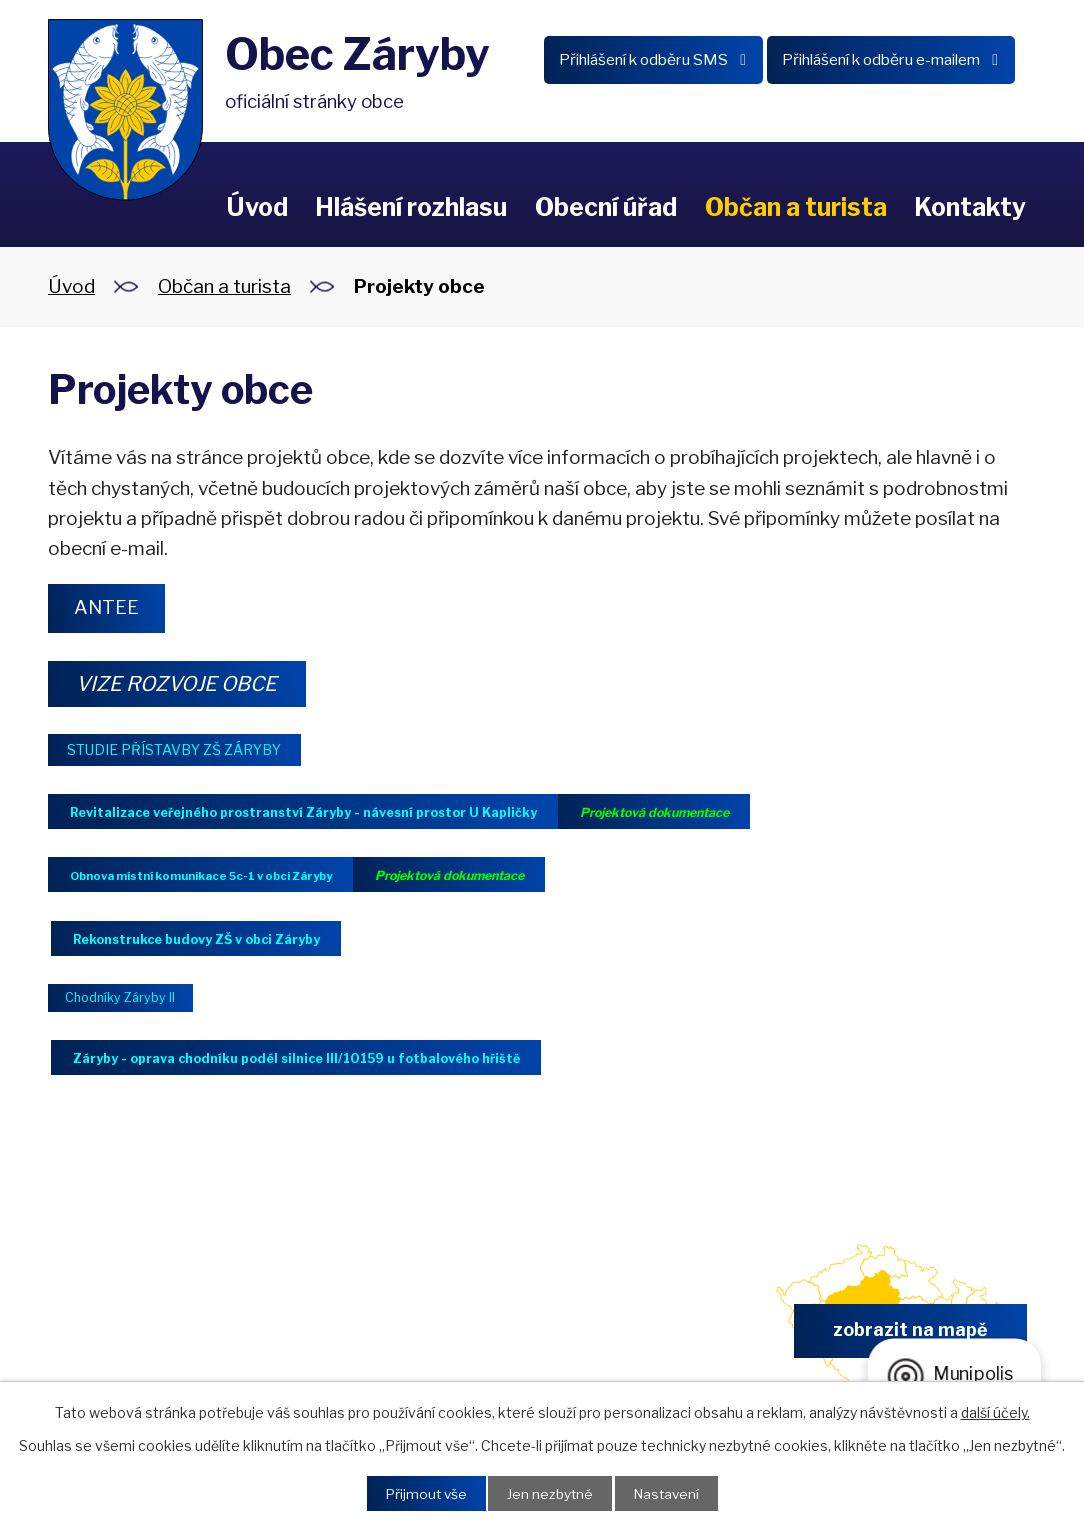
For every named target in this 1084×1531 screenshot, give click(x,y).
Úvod (257, 207)
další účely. (995, 1411)
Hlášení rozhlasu (411, 207)
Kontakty (970, 207)
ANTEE (109, 607)
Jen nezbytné (549, 1493)
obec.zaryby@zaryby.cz (646, 1342)
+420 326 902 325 (390, 1342)
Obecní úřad (606, 207)
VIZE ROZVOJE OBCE (184, 684)
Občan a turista (796, 207)
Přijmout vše (423, 1493)
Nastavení (668, 1493)
